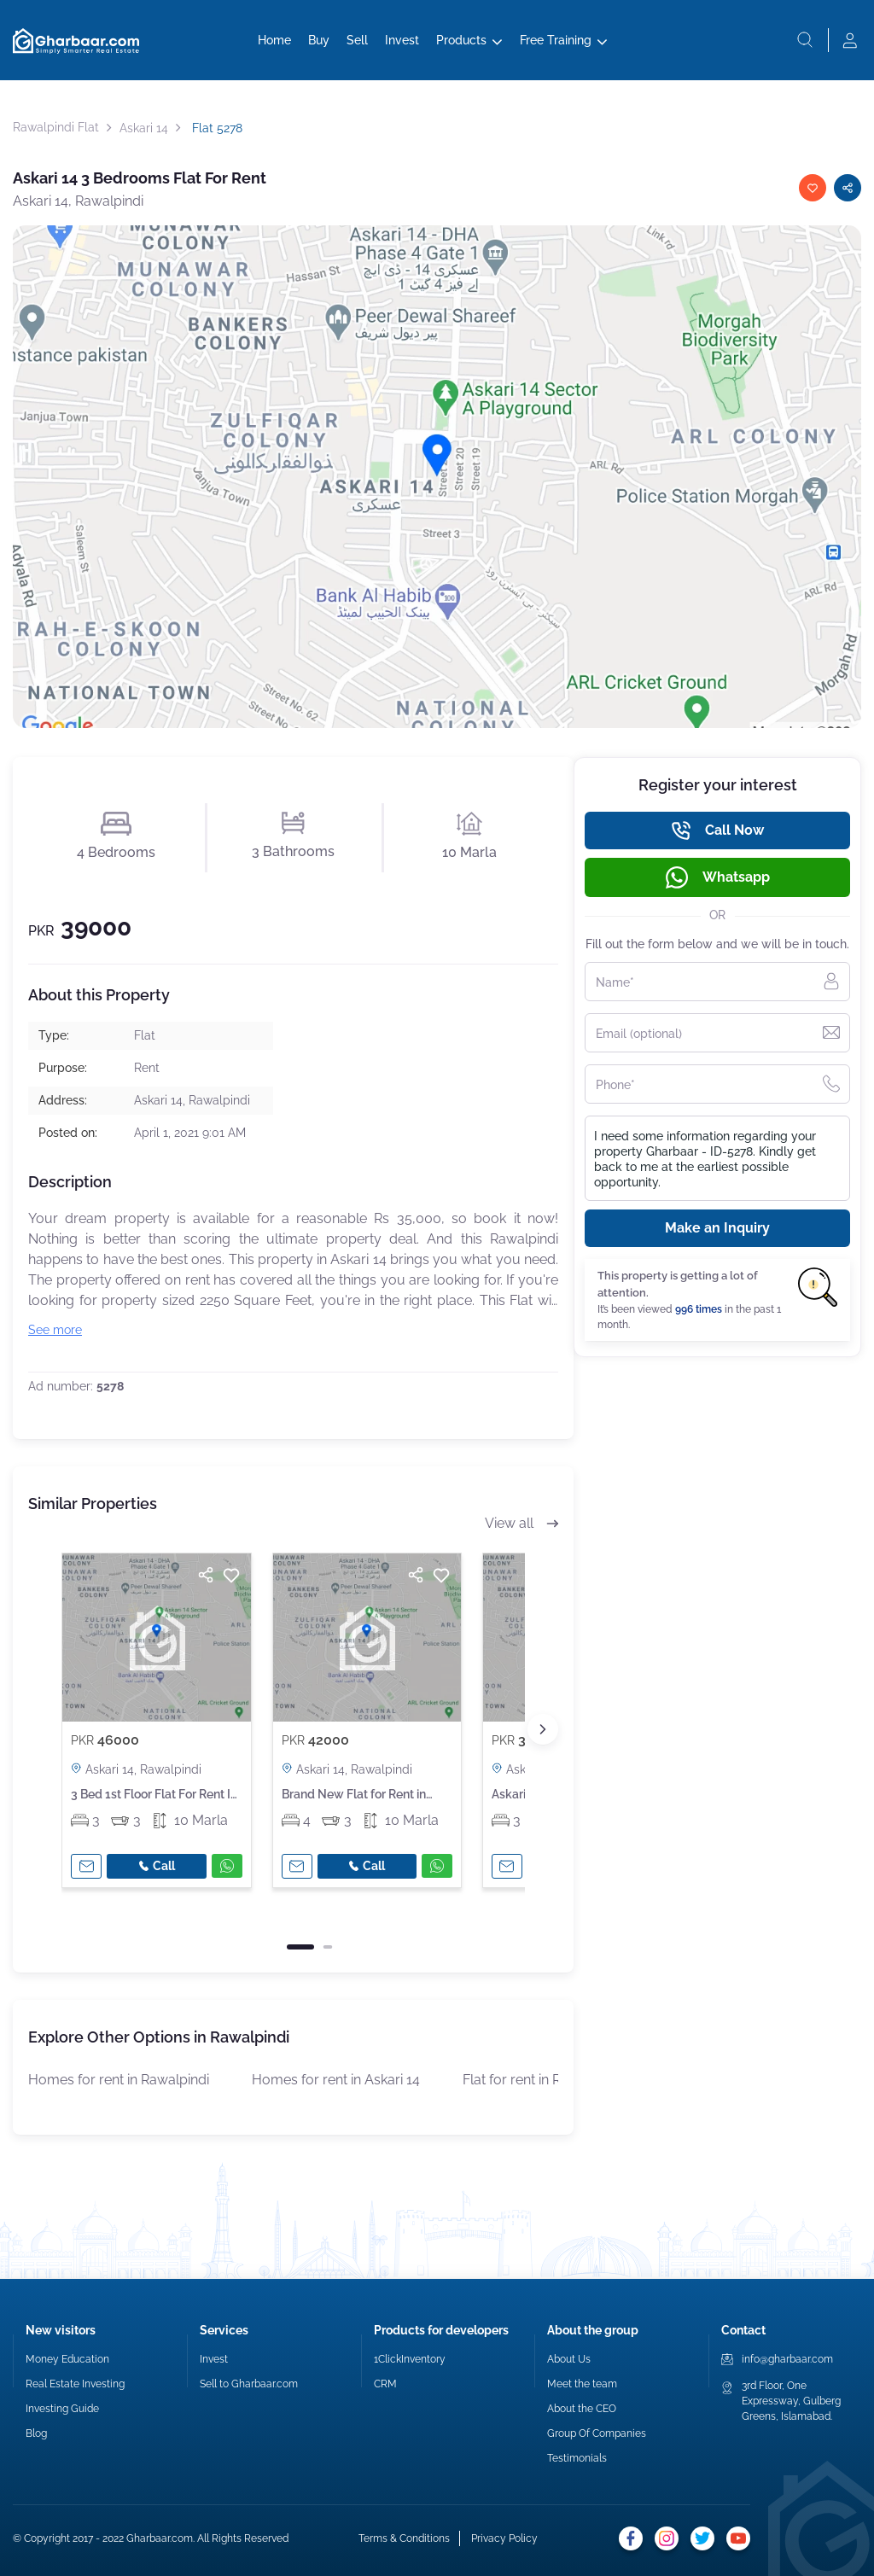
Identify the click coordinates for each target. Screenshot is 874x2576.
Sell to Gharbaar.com (249, 2384)
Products (461, 40)
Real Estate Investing (75, 2384)
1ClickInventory (410, 2359)
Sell (357, 40)
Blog (36, 2433)
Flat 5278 (215, 128)
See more (55, 1330)
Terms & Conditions (404, 2538)
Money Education (67, 2359)
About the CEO (581, 2409)
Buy (318, 40)
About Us (569, 2359)
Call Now (718, 830)
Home (274, 40)
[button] (542, 1729)
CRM (385, 2384)
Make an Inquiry (717, 1228)
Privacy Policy (504, 2538)
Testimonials (577, 2458)
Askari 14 (143, 128)
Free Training (555, 40)
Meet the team (582, 2384)
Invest (402, 40)
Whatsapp (718, 877)
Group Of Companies (596, 2433)
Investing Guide (62, 2409)
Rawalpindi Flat (56, 127)
